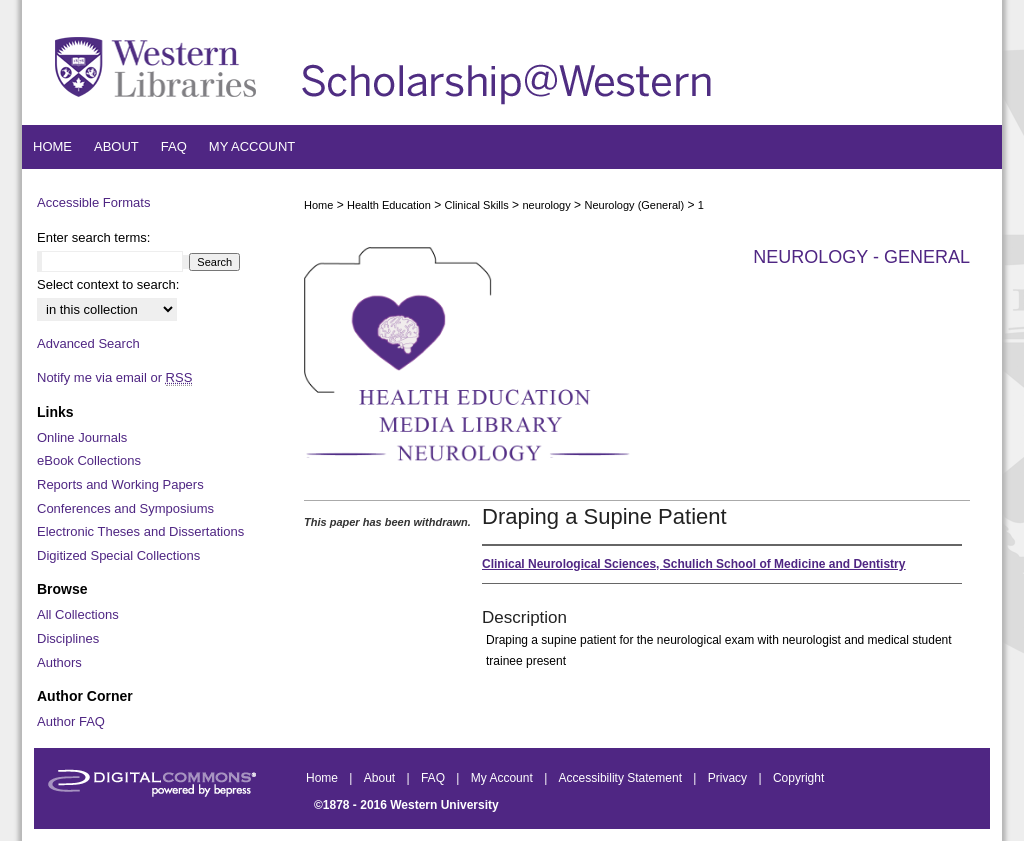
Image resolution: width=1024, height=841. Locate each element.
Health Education (389, 205)
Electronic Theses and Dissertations (140, 531)
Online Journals (82, 437)
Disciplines (68, 638)
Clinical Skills (477, 205)
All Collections (78, 614)
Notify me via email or (114, 378)
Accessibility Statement (622, 778)
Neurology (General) (634, 205)
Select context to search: (108, 284)
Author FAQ (71, 721)
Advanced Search (88, 343)
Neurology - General (861, 257)
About (381, 778)
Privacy (729, 778)
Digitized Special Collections (118, 555)
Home (318, 205)
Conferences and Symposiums (125, 508)
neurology (546, 205)
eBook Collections (89, 460)
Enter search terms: (93, 237)
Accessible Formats (93, 202)
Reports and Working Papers (120, 484)
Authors (59, 662)
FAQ (434, 778)
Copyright (798, 778)
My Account (503, 778)
